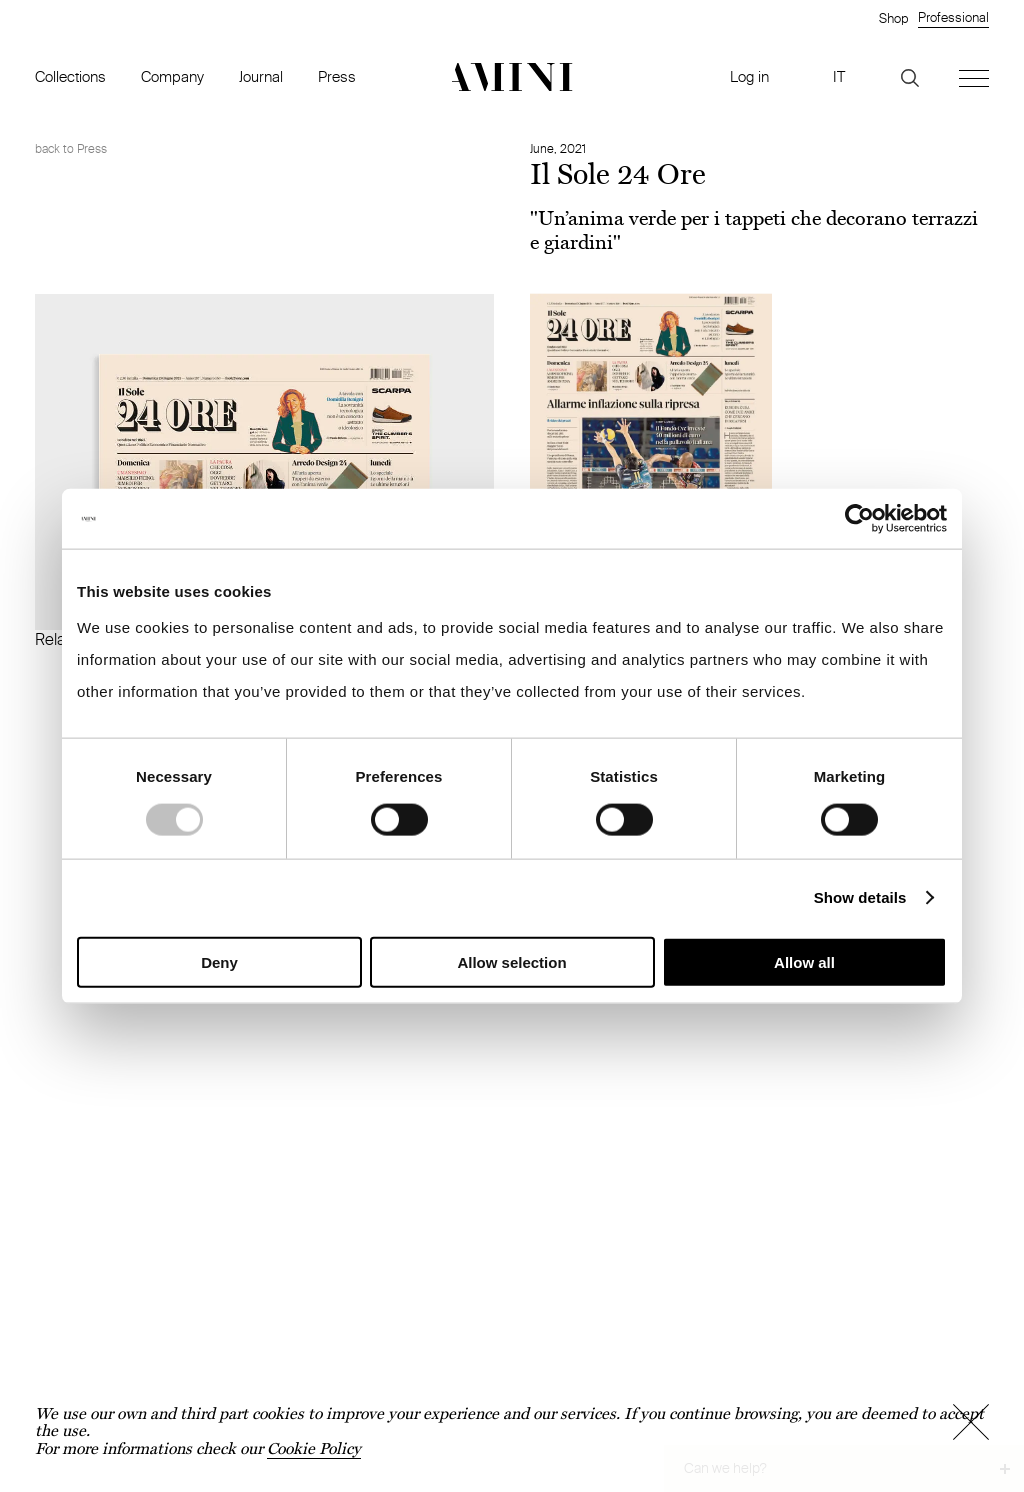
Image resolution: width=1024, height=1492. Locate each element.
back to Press (71, 148)
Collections (70, 76)
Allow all (804, 961)
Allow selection (511, 961)
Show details (860, 897)
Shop (893, 18)
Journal (261, 76)
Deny (219, 961)
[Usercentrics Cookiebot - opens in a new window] (859, 519)
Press (337, 76)
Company (172, 76)
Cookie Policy (314, 1448)
